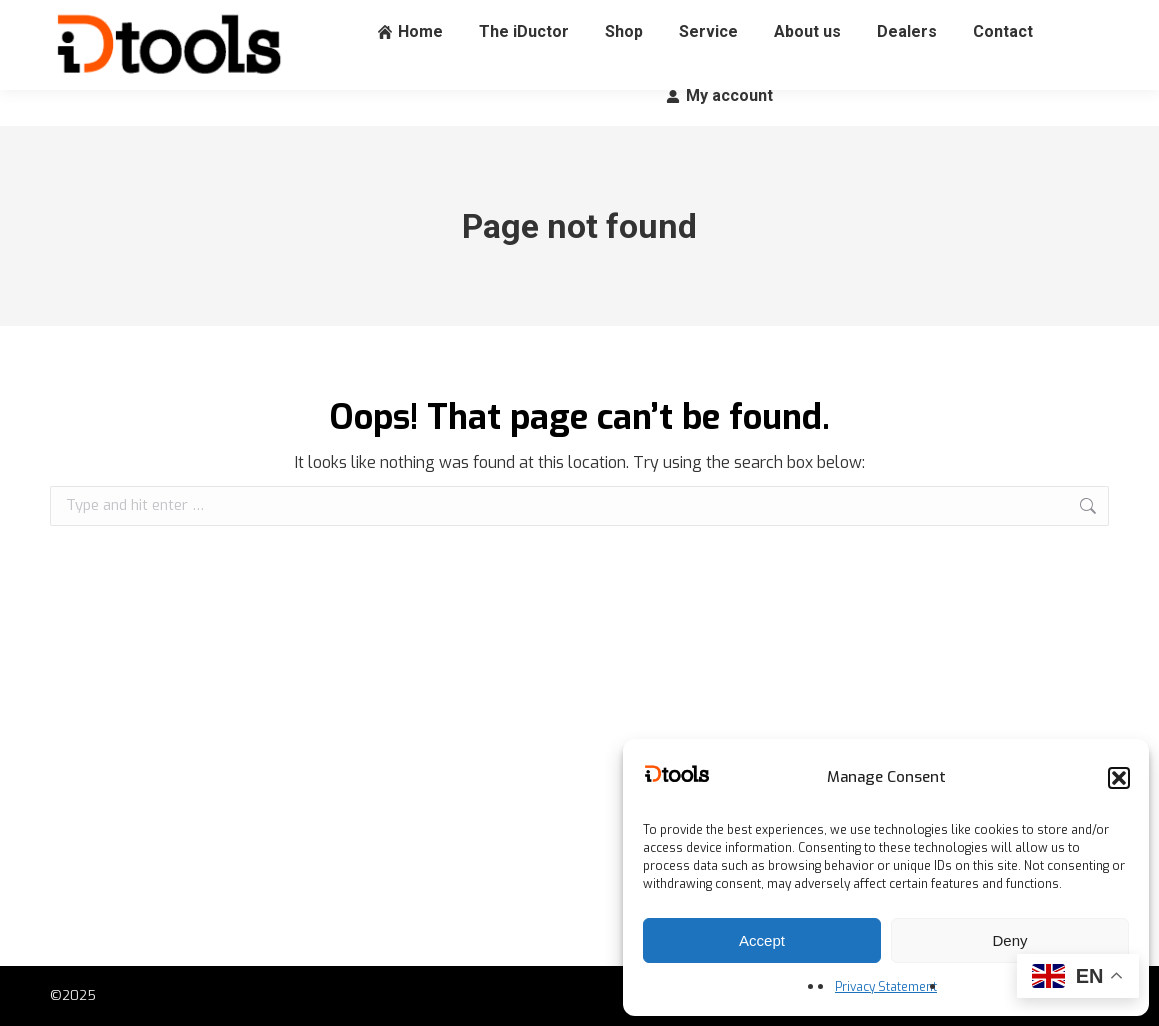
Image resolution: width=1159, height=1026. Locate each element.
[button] (1119, 778)
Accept (762, 940)
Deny (1009, 940)
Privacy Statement (886, 987)
